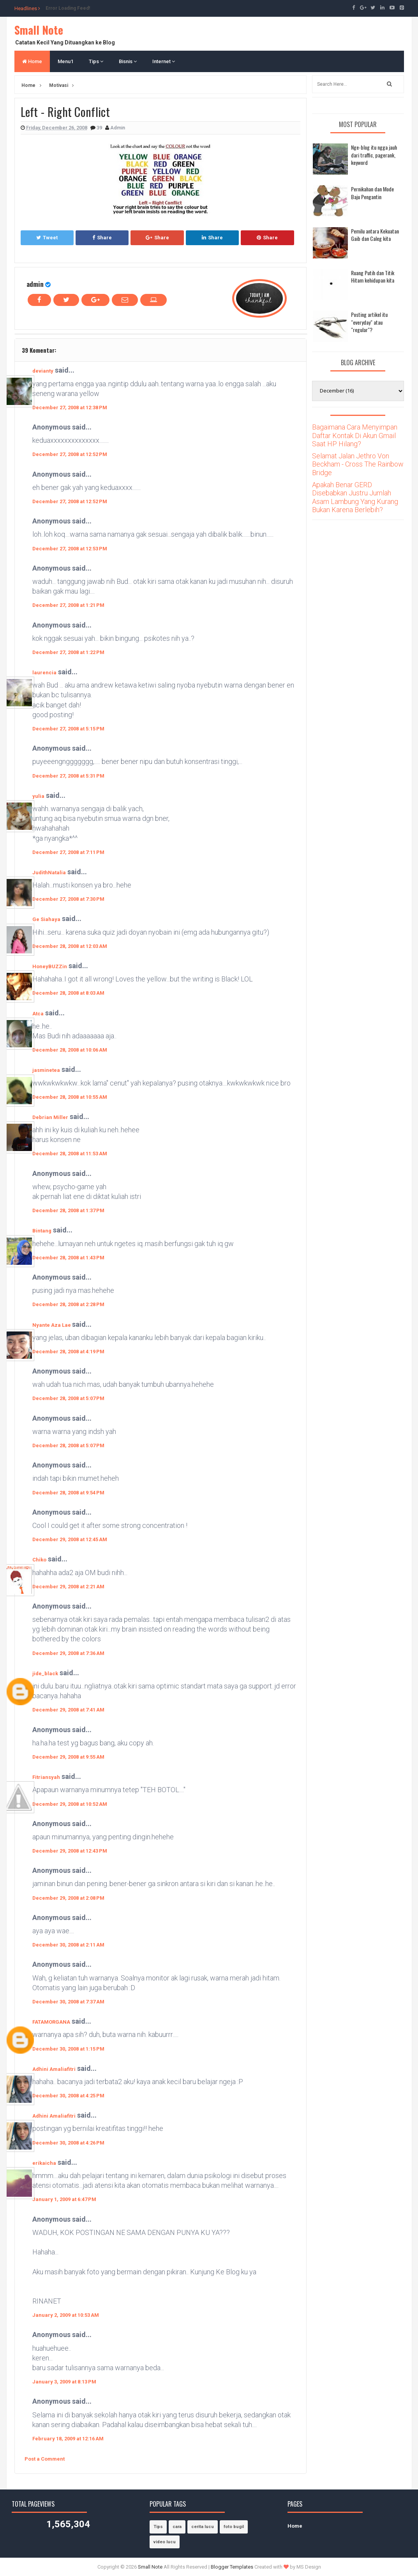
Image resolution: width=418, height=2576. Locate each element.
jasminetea (46, 1070)
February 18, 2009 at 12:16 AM (68, 2439)
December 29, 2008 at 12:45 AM (69, 1539)
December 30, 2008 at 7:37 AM (68, 2002)
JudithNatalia (49, 872)
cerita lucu (202, 2526)
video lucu (164, 2541)
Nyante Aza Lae (52, 1325)
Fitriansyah (46, 1777)
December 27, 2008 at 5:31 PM (68, 776)
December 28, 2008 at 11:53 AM (69, 1153)
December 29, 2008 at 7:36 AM (68, 1653)
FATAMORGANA (51, 2022)
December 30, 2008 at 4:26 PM (68, 2143)
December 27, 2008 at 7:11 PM (68, 852)
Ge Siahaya (46, 919)
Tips (96, 61)
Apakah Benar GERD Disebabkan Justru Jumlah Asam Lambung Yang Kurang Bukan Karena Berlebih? (355, 497)
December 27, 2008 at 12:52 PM (69, 454)
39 (100, 128)
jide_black (45, 1673)
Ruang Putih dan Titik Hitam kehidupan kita (372, 277)
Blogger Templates (232, 2567)
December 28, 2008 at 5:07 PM (68, 1398)
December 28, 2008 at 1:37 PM (68, 1210)
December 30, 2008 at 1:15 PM (68, 2049)
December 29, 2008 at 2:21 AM (68, 1586)
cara (177, 2526)
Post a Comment (45, 2459)
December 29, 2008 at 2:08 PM (68, 1898)
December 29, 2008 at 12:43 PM (69, 1851)
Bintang (41, 1231)
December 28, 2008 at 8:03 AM (68, 993)
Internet (163, 61)
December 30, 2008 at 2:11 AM (68, 1945)
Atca (38, 1014)
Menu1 (65, 61)
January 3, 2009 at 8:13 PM (64, 2382)
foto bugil (234, 2526)
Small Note (38, 30)
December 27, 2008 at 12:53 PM (69, 549)
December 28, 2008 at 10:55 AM (69, 1097)
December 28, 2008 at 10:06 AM (69, 1050)
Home (32, 61)
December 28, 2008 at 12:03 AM (69, 946)
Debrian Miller (50, 1117)
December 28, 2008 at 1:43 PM (68, 1258)
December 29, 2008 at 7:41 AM (68, 1710)
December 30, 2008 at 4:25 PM (68, 2096)
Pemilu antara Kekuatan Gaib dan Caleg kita (375, 235)
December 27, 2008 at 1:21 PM (68, 605)
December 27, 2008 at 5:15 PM (68, 729)
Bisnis (128, 61)
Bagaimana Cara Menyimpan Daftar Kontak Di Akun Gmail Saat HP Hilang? (354, 435)
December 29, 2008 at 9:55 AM (68, 1757)
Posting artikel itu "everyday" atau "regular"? (369, 322)
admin (35, 284)
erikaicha (44, 2163)
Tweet (47, 237)
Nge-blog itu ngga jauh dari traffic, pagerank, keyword (374, 154)
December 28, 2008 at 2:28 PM (68, 1304)
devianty (42, 371)
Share (102, 237)
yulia (38, 796)
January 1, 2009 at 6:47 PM (64, 2199)
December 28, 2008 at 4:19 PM (68, 1351)
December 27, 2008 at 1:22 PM (68, 652)
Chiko (39, 1560)
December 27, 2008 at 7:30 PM (68, 899)
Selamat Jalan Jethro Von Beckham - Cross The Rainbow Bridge (358, 464)
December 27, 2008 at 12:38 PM (69, 407)
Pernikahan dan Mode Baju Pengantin (372, 193)
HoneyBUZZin (49, 966)
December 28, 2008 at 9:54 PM (68, 1493)
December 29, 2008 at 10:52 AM (69, 1804)
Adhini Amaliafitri (54, 2069)
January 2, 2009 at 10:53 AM (65, 2315)
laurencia (44, 672)
